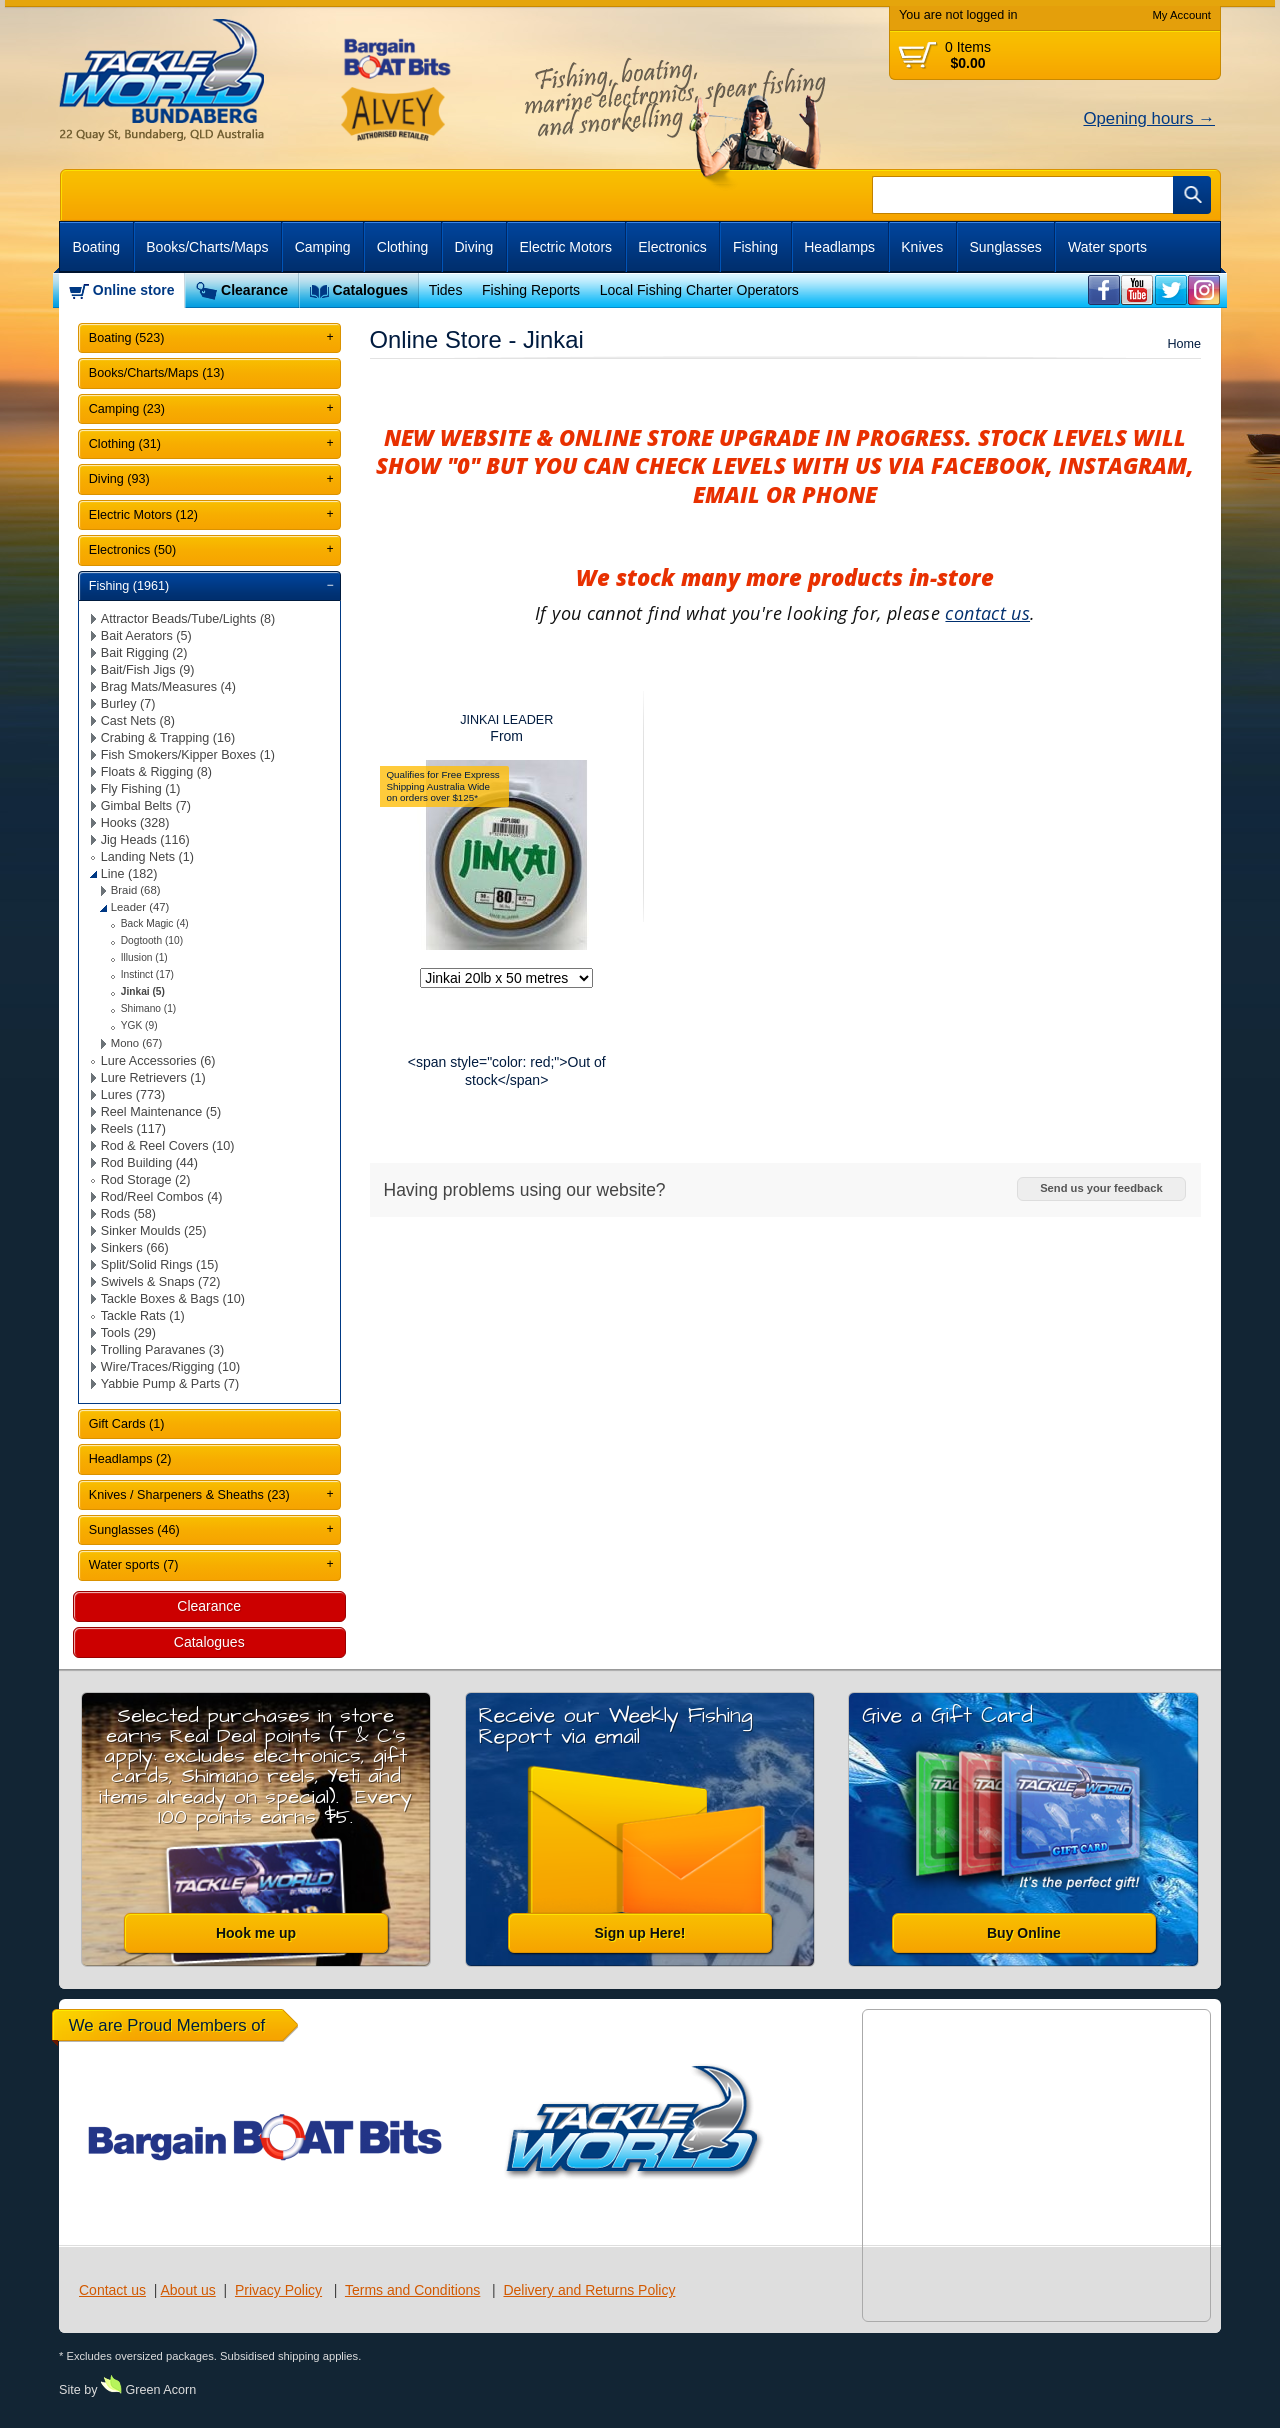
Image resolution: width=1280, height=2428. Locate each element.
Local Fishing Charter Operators (699, 290)
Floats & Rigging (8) (156, 772)
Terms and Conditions (412, 2290)
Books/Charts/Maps (207, 247)
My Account (1181, 15)
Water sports (1107, 247)
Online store (134, 290)
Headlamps (839, 247)
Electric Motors (566, 247)
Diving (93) (119, 479)
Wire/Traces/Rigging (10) (171, 1367)
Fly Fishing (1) (141, 789)
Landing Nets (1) (147, 857)
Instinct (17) (147, 974)
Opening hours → (1149, 118)
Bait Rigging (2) (144, 653)
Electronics (672, 247)
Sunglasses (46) (134, 1530)
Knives (922, 247)
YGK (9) (139, 1025)
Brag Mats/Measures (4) (168, 687)
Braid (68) (136, 890)
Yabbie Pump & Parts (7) (170, 1384)
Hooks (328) (135, 823)
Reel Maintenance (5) (161, 1112)
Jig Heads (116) (145, 840)
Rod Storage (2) (146, 1180)
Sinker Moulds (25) (154, 1231)
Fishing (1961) (129, 586)
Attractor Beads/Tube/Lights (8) (188, 619)
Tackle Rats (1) (143, 1316)
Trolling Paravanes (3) (162, 1350)
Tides (446, 290)
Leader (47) (140, 907)
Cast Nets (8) (138, 721)
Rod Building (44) (149, 1163)
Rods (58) (128, 1214)
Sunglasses (1005, 247)
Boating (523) (127, 338)
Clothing (402, 247)
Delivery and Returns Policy (589, 2290)
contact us (987, 613)
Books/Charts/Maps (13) (157, 373)
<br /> (1104, 290)
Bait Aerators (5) (146, 636)
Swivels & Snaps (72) (161, 1282)
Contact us (112, 2290)
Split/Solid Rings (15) (160, 1265)
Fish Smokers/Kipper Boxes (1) (188, 755)
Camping (323, 247)
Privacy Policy (278, 2290)
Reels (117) (133, 1129)
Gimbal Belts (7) (146, 806)
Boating (96, 247)
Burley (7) (128, 704)
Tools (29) (128, 1333)
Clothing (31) (125, 444)
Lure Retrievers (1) (153, 1078)
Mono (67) (137, 1043)
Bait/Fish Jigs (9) (148, 670)
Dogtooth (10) (152, 940)
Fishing (755, 247)
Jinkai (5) (143, 991)
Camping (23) (127, 409)
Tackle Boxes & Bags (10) (173, 1299)
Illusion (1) (144, 957)
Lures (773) (133, 1095)
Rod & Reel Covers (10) (168, 1146)
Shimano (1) (149, 1008)
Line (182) (129, 874)
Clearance (254, 290)
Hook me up (256, 1933)
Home (1184, 344)
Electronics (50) (133, 550)
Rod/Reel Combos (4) (162, 1197)
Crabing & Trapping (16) (168, 738)
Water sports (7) (134, 1565)
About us (187, 2290)
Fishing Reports (531, 290)
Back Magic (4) (155, 923)
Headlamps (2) (130, 1459)
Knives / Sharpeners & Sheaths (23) (189, 1495)
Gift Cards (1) (127, 1424)
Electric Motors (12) (143, 515)
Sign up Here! (639, 1933)
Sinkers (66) (135, 1248)
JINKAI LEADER (506, 720)
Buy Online (1024, 1933)
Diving (473, 247)
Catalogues (370, 290)
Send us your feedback (1101, 1188)
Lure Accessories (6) (158, 1061)
